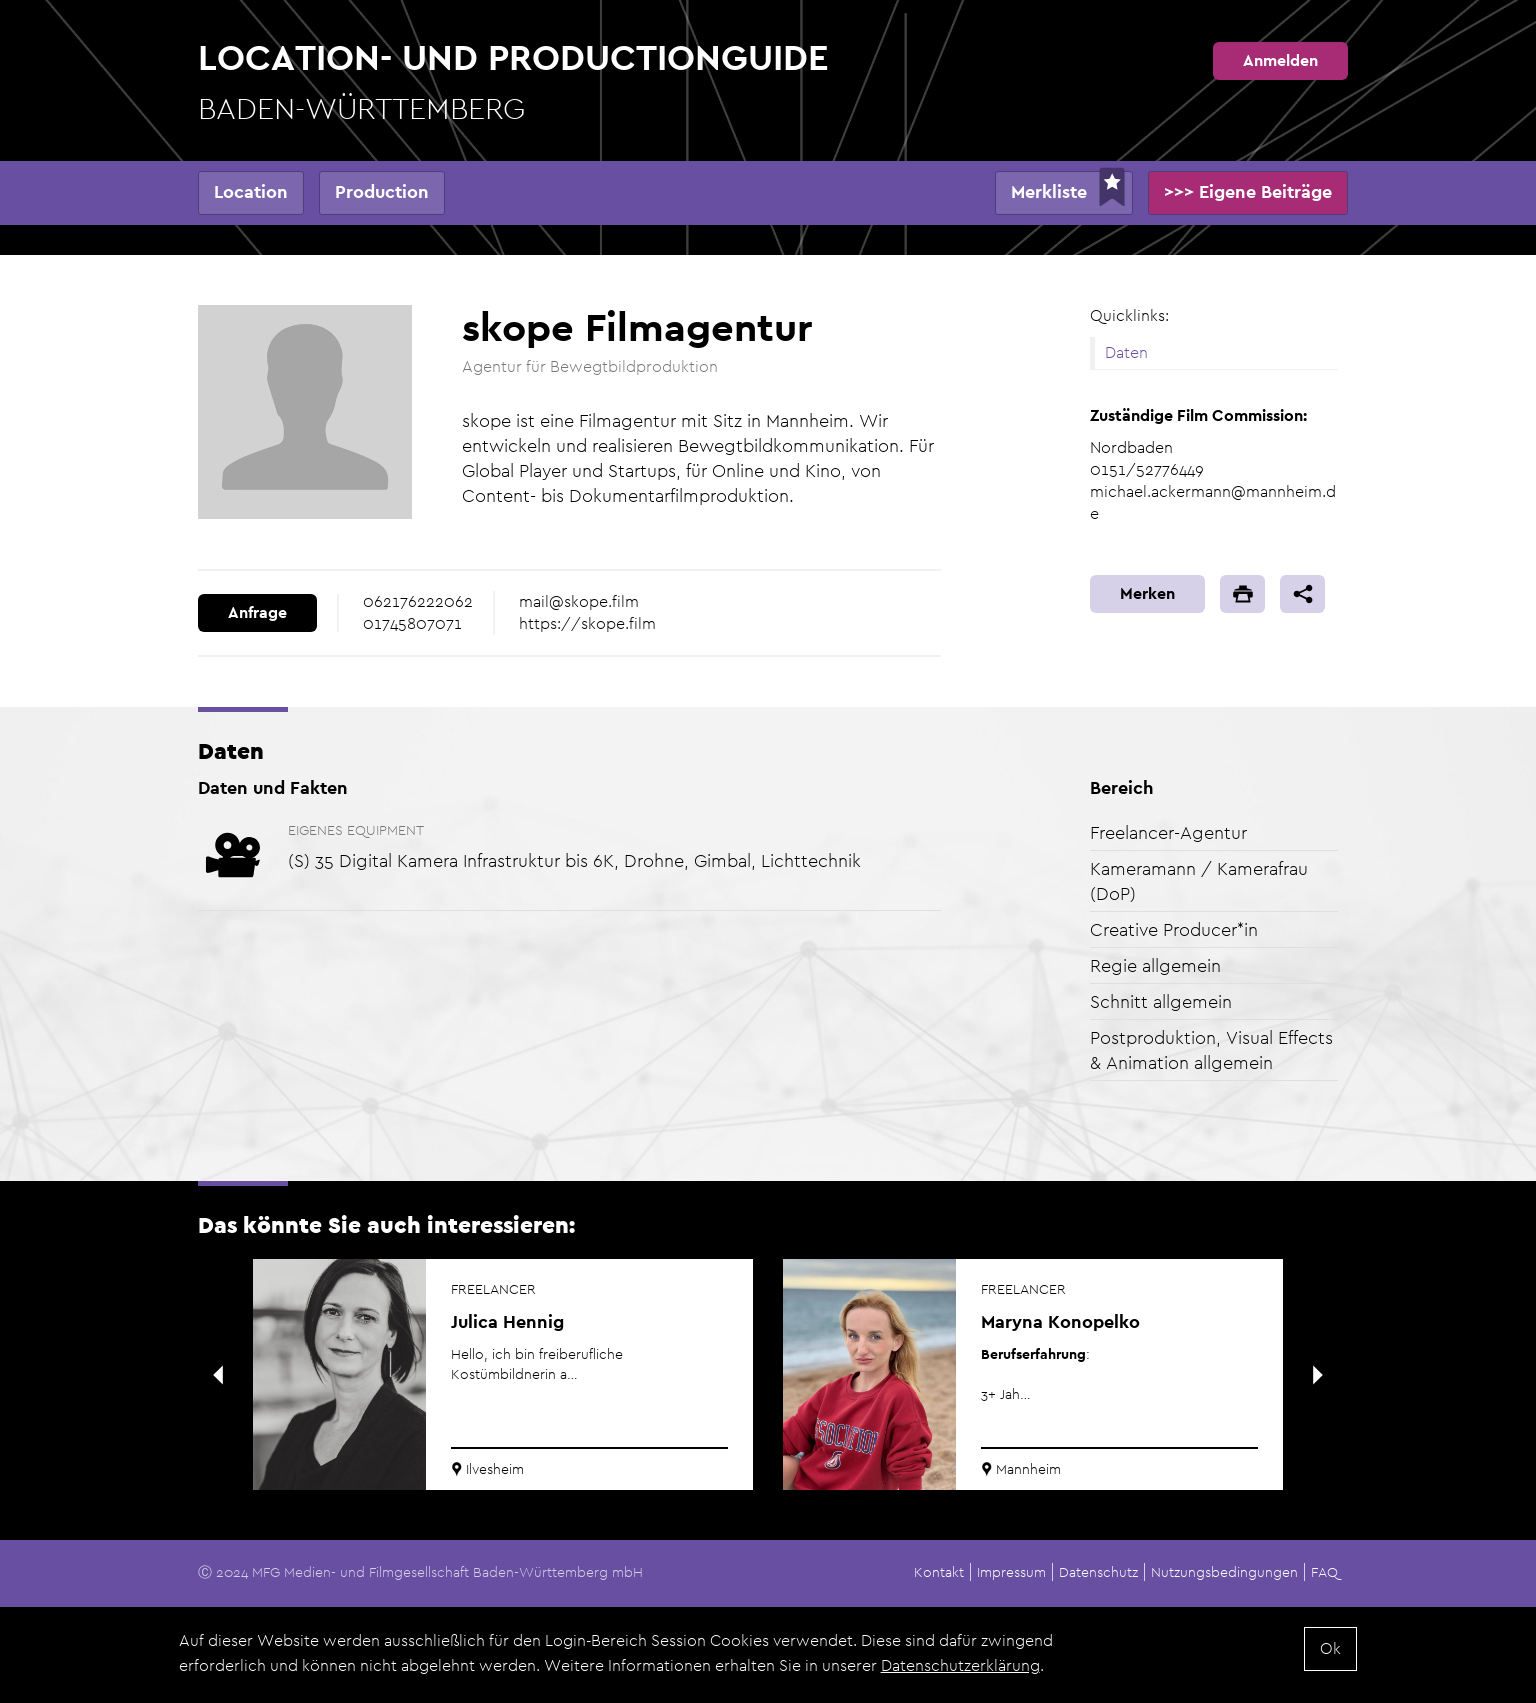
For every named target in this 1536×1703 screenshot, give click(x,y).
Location (251, 191)
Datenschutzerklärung (960, 1666)
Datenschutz (1098, 1572)
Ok (1330, 1649)
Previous (218, 1375)
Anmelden (1280, 60)
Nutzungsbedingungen (1224, 1572)
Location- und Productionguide (513, 82)
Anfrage (257, 612)
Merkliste (1049, 191)
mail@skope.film (579, 601)
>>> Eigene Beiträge (1248, 191)
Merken (1147, 593)
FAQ (1324, 1572)
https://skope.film (587, 623)
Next (1318, 1375)
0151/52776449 (1147, 469)
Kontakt (939, 1572)
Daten (1126, 352)
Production (382, 191)
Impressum (1011, 1572)
